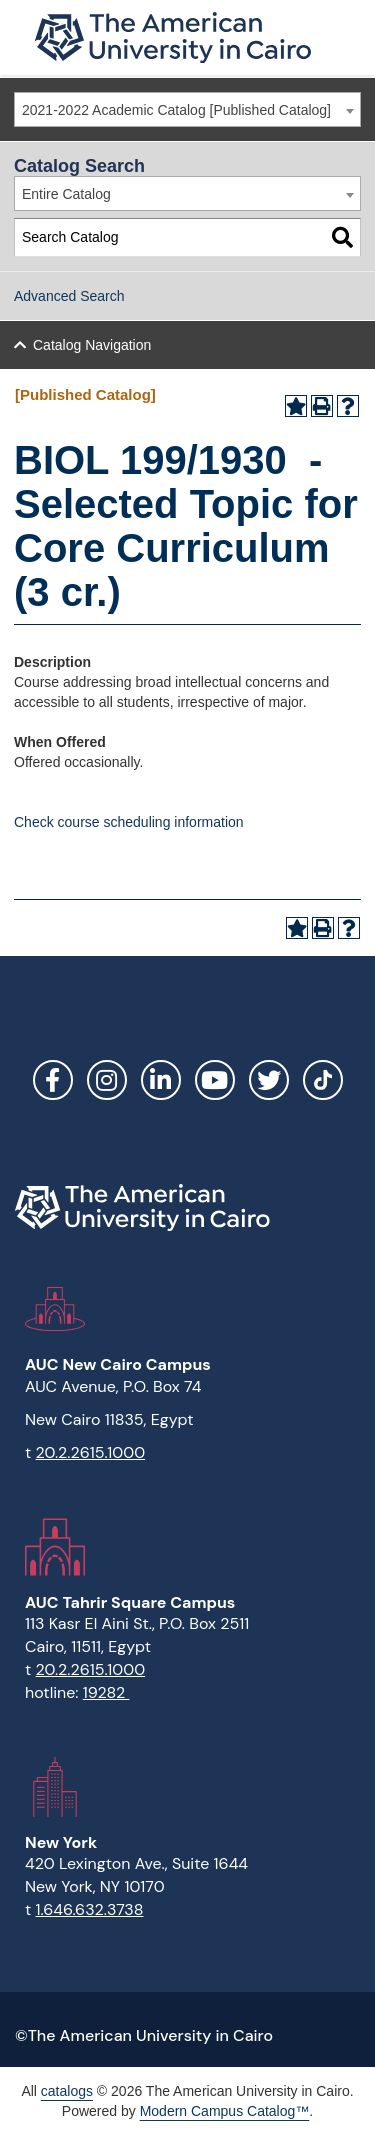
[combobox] (187, 109)
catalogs (67, 2091)
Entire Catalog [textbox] (66, 194)
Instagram (107, 1080)
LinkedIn (161, 1080)
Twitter (269, 1080)
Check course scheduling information (129, 822)
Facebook (53, 1080)
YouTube (215, 1080)
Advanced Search (69, 296)
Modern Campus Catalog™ (225, 2111)
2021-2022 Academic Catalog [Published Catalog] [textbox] (176, 110)
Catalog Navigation (92, 345)
